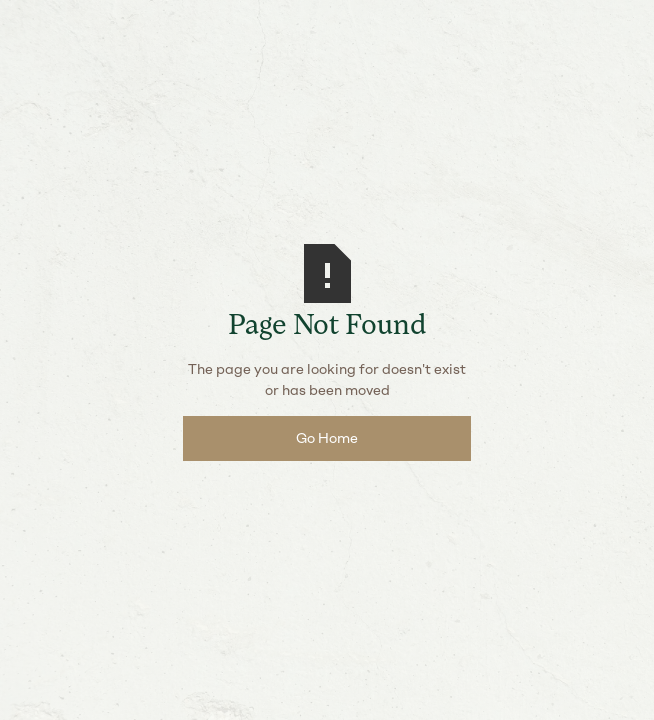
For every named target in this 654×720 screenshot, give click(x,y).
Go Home (327, 438)
